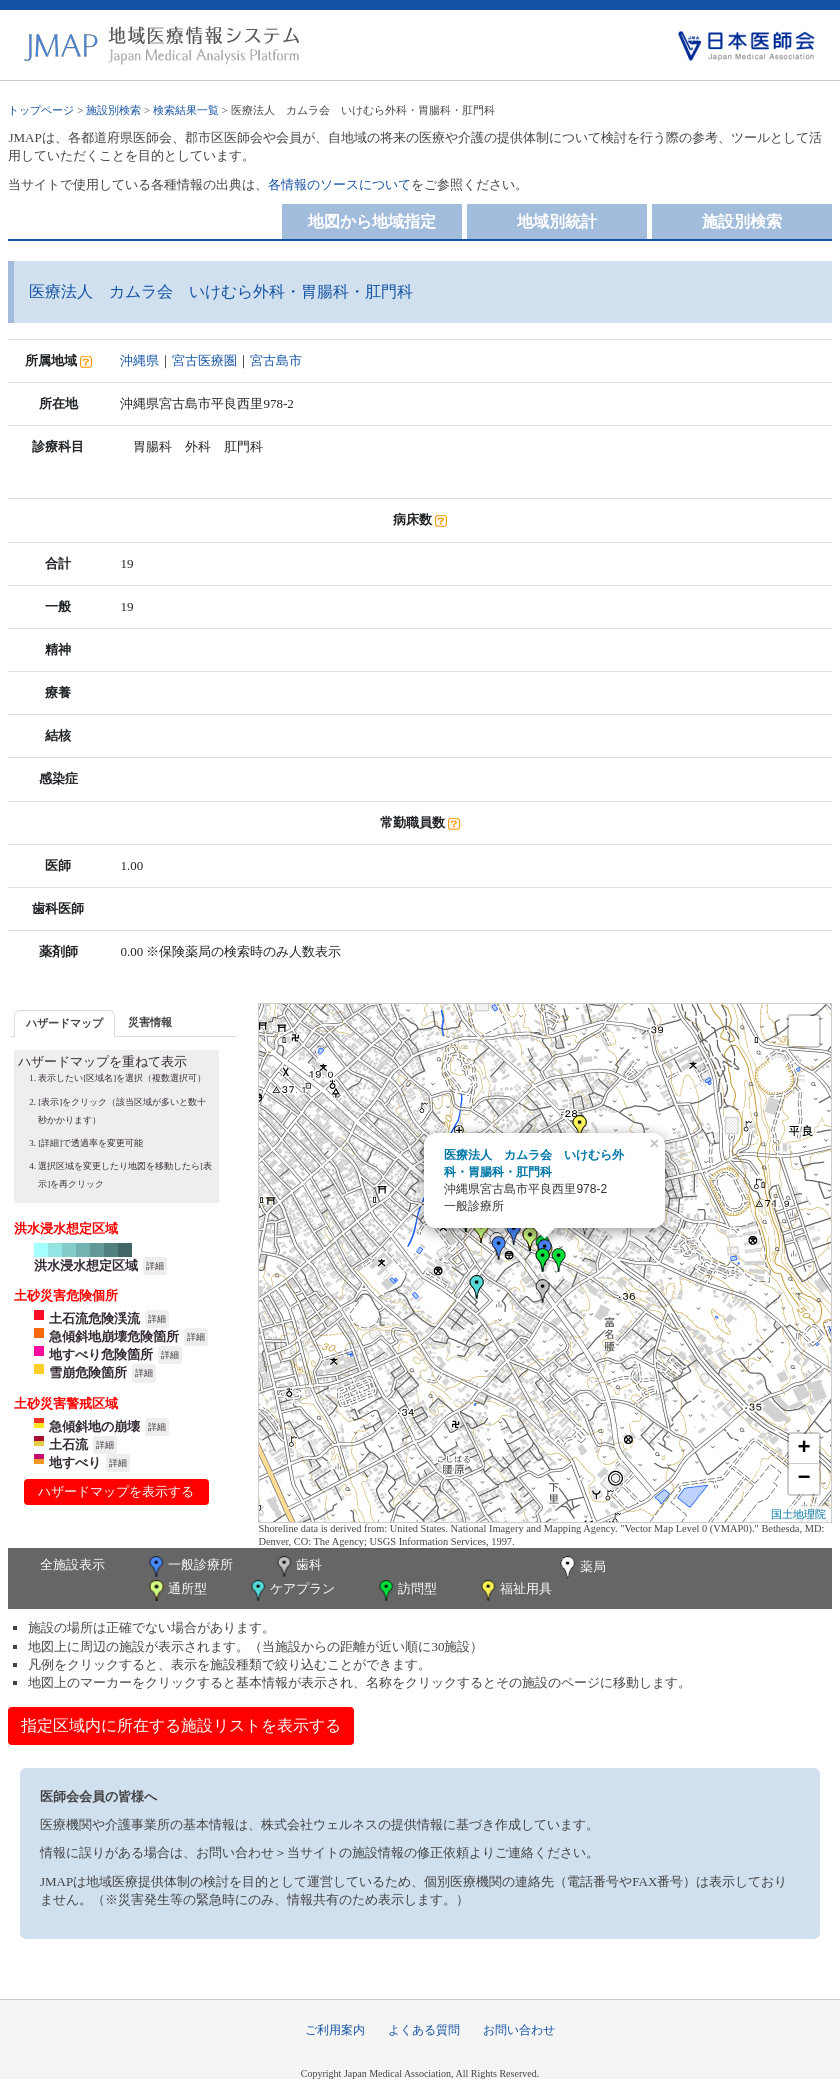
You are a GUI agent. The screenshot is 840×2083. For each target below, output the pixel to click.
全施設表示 (72, 1564)
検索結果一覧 (186, 110)
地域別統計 (557, 221)
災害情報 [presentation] (150, 1022)
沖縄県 (139, 360)
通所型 (176, 1590)
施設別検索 (113, 110)
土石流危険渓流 (94, 1318)
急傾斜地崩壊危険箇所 (114, 1336)
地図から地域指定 (372, 221)
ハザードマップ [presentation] (64, 1023)
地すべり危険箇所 (101, 1354)
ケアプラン (291, 1590)
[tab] (64, 1023)
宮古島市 (276, 360)
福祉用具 (514, 1590)
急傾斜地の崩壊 (94, 1426)
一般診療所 (189, 1566)
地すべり (75, 1462)
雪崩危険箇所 (88, 1372)
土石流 (68, 1444)
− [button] (803, 1479)
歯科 (297, 1566)
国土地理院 (798, 1514)
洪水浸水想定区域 (86, 1265)
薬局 (581, 1568)
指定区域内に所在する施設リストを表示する (181, 1725)
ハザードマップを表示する (116, 1491)
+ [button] (803, 1449)
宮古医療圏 (204, 360)
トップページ (41, 110)
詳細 (155, 1266)
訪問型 (406, 1590)
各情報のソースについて (339, 184)
